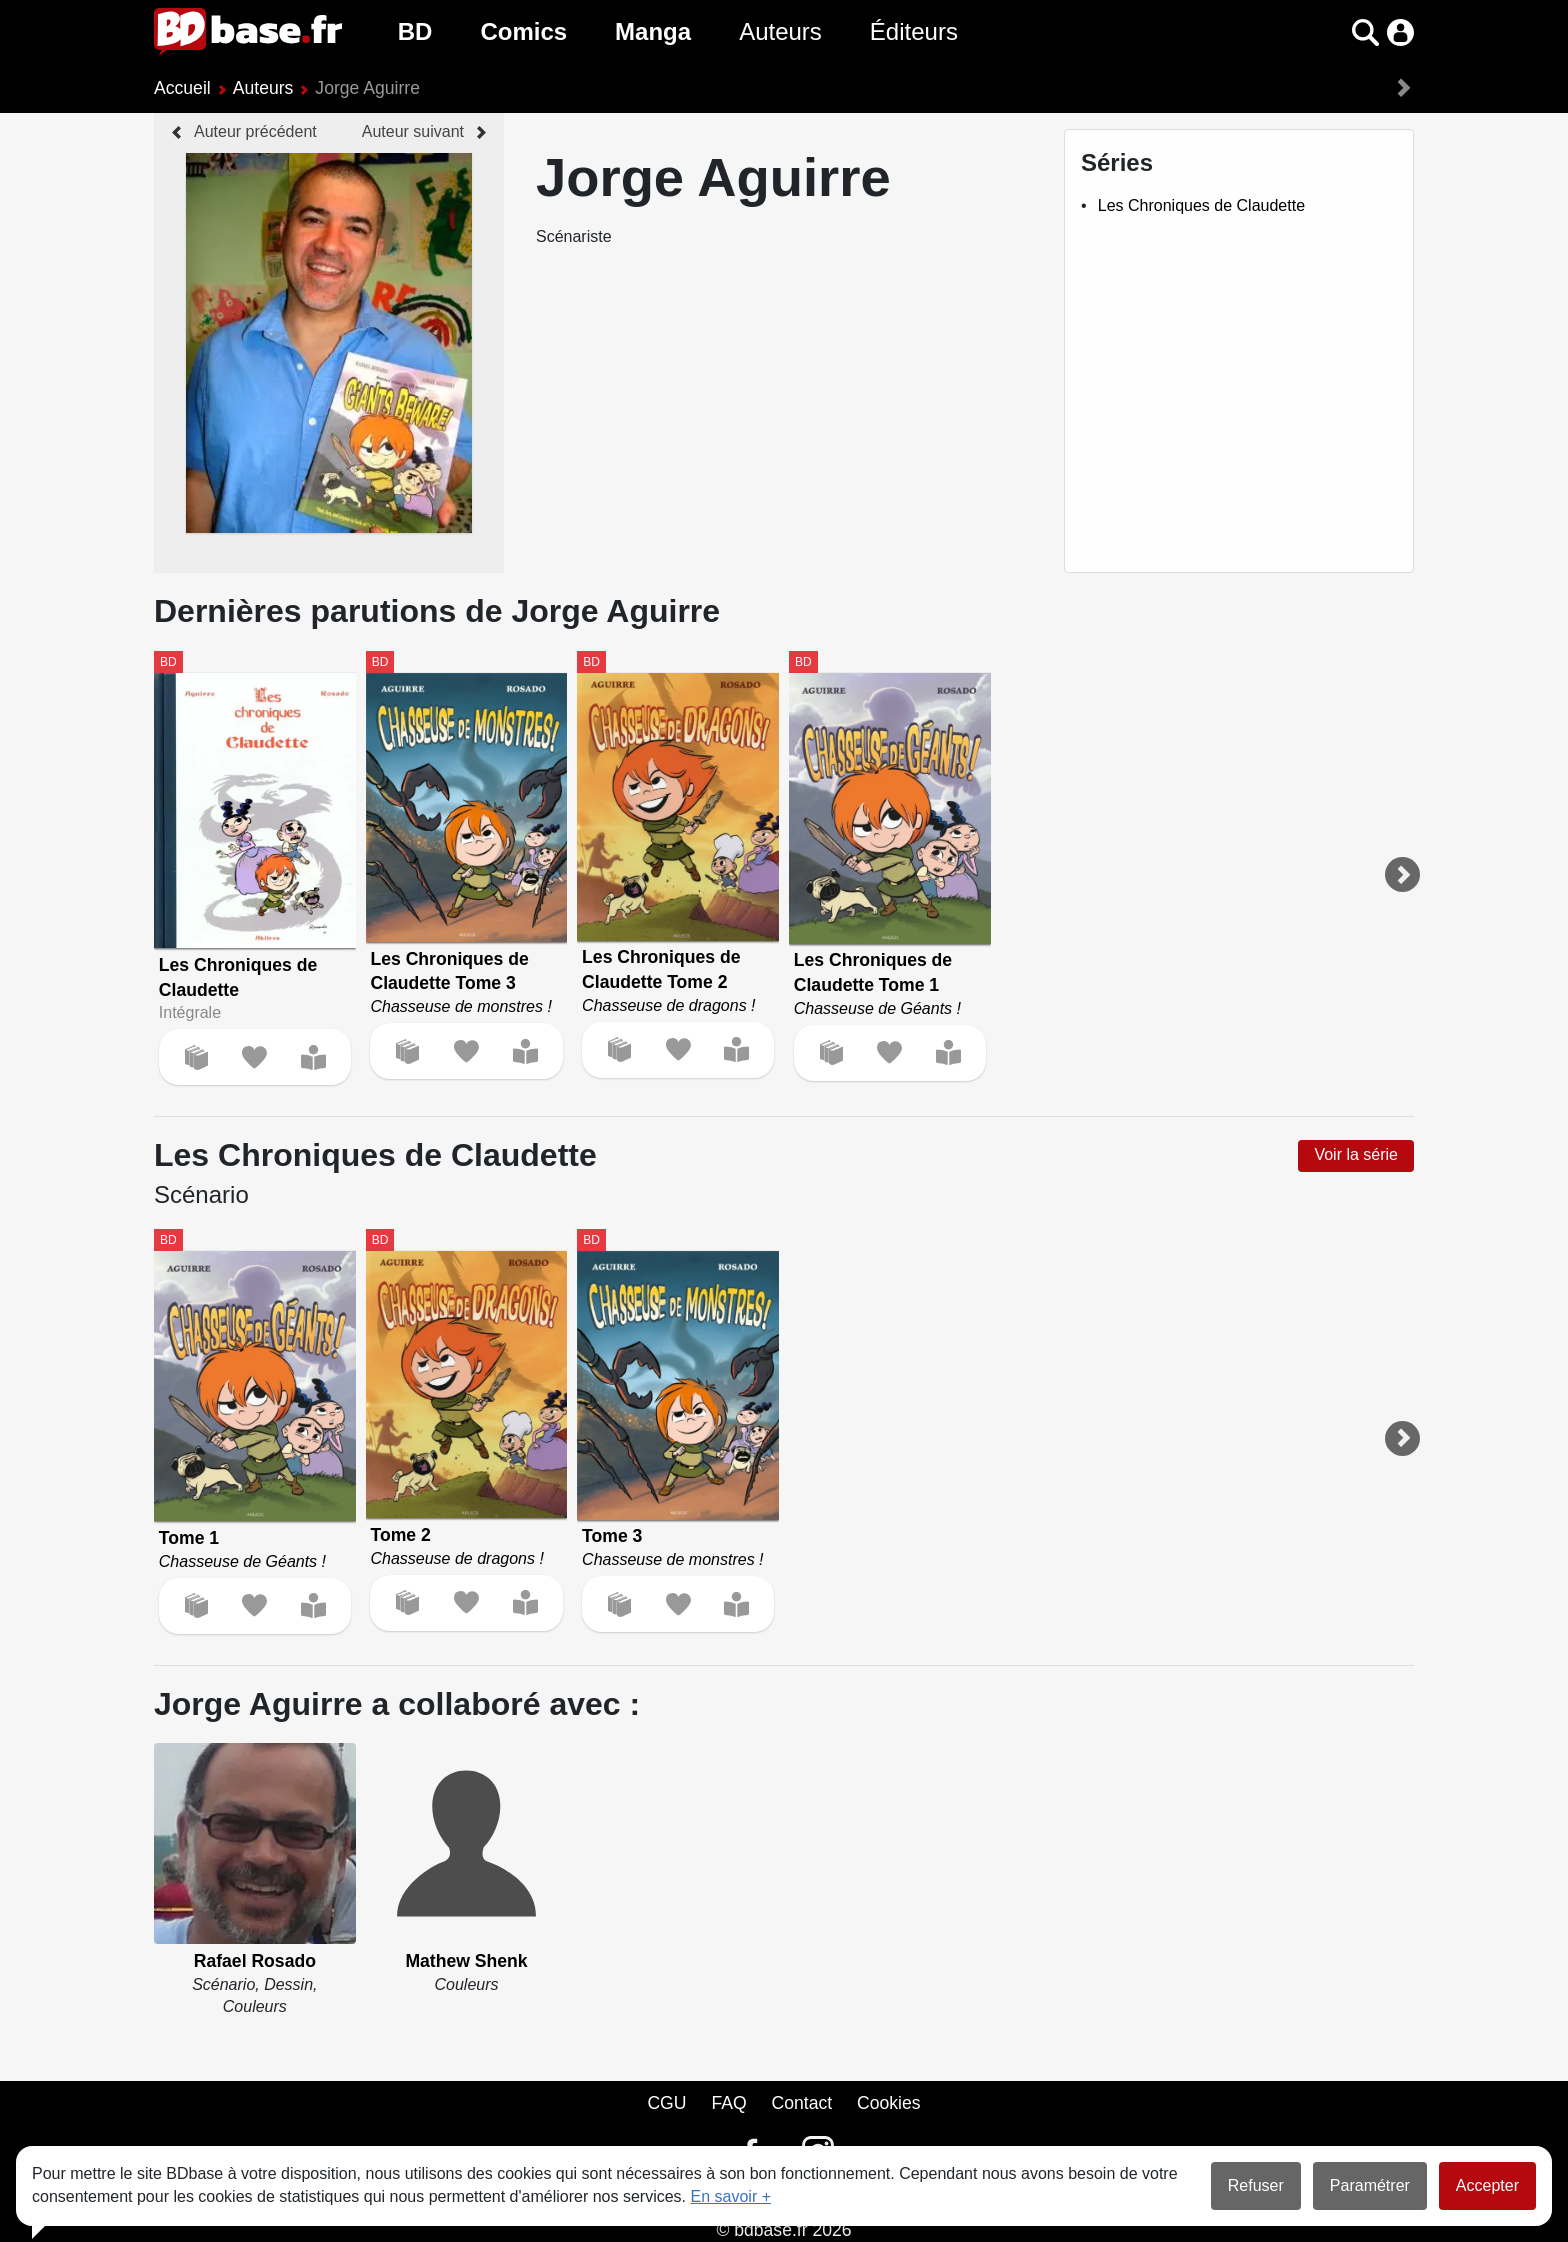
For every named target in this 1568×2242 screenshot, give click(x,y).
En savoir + (731, 2196)
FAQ (728, 2103)
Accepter (1487, 2185)
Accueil (182, 88)
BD (415, 31)
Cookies (889, 2103)
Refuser (1256, 2185)
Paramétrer (1370, 2185)
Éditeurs (914, 31)
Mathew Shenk (466, 1961)
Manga (653, 31)
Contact (801, 2103)
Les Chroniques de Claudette (1201, 205)
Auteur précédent (255, 131)
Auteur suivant (413, 131)
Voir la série (1356, 1154)
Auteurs (780, 31)
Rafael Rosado (255, 1961)
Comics (523, 31)
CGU (666, 2103)
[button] (1365, 32)
